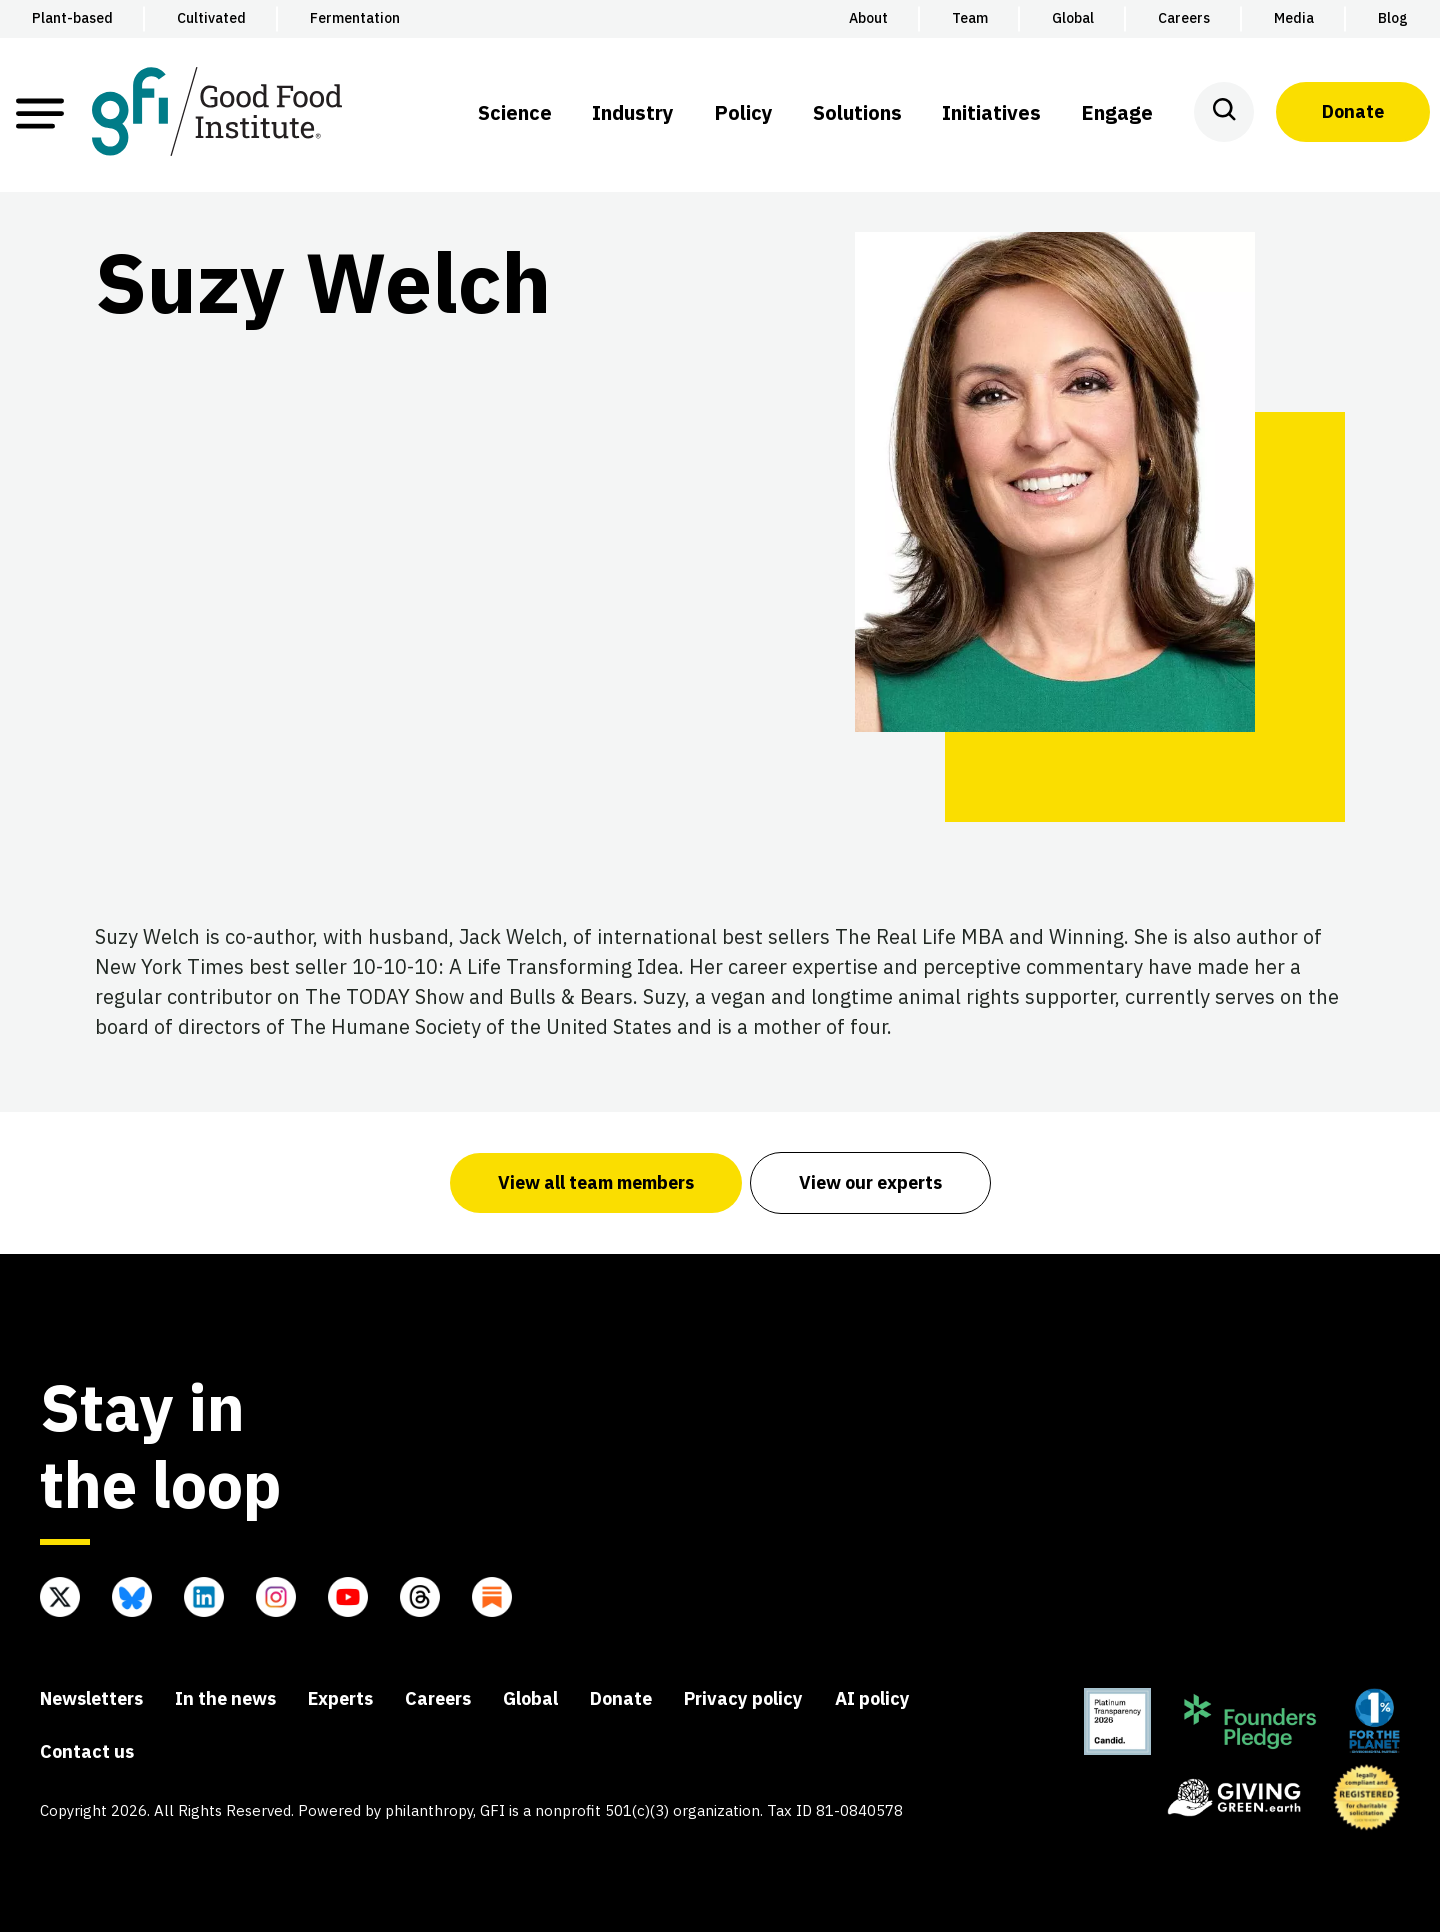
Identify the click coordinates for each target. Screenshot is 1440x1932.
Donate (1353, 111)
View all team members (596, 1182)
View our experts (870, 1182)
